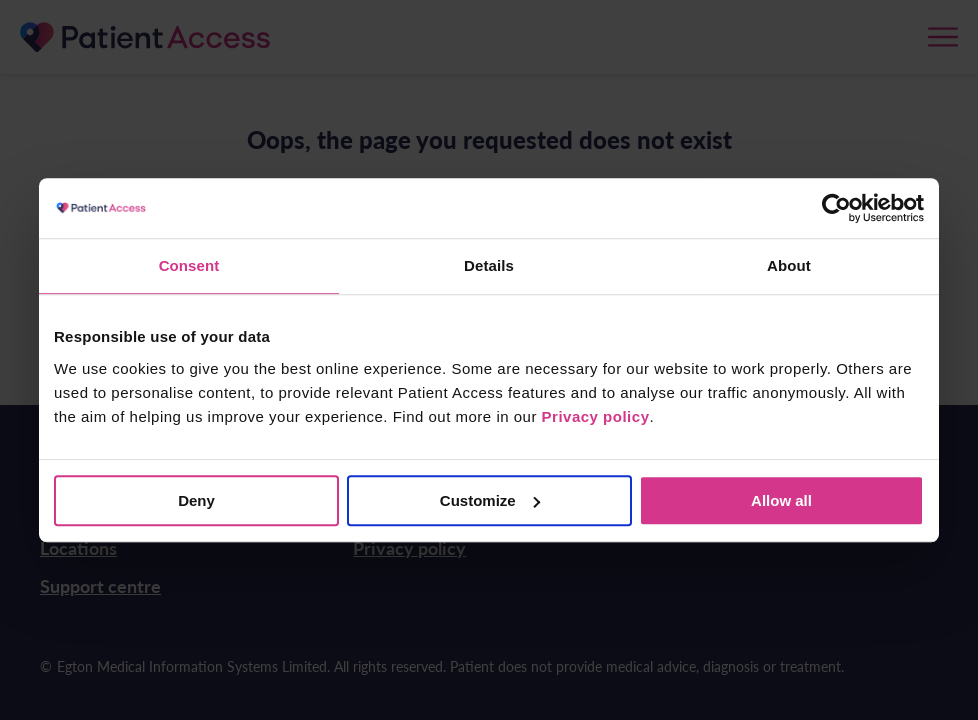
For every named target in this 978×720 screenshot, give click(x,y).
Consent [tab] (189, 265)
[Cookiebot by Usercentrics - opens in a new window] (836, 208)
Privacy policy (596, 416)
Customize (490, 500)
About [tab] (789, 265)
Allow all (781, 500)
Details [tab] (489, 265)
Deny (196, 500)
